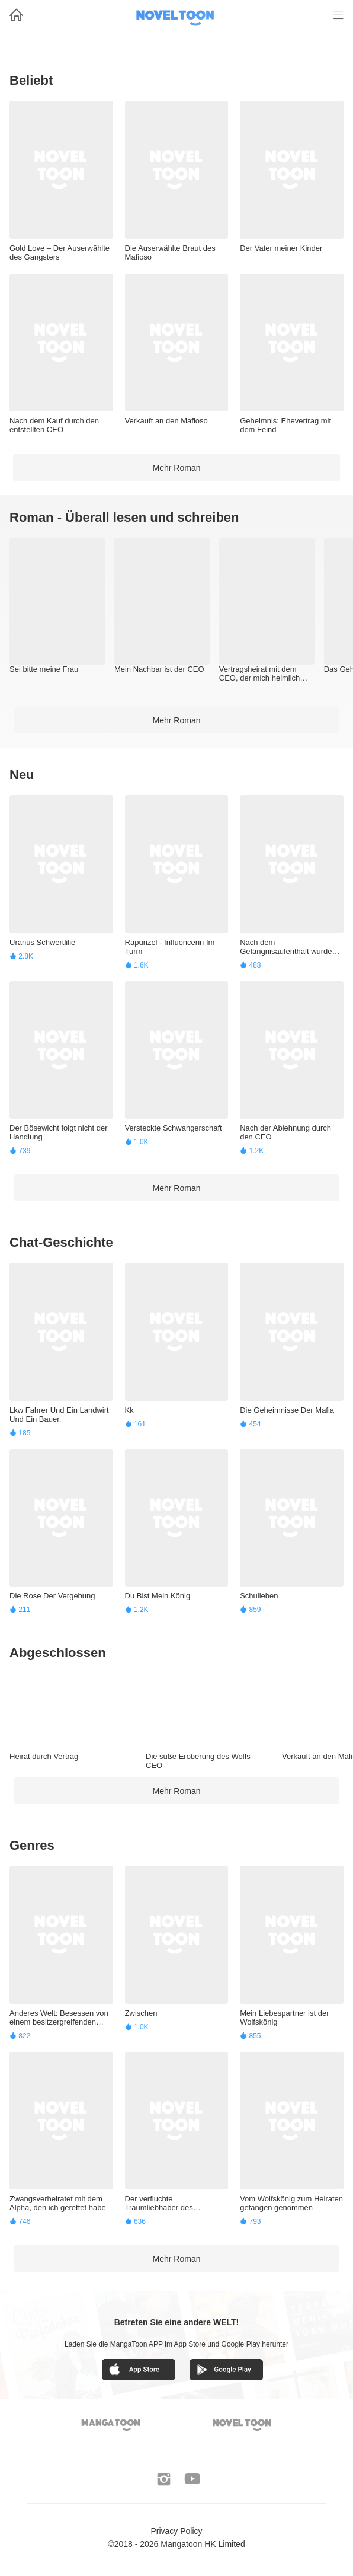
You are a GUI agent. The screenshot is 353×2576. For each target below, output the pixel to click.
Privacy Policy (176, 2531)
